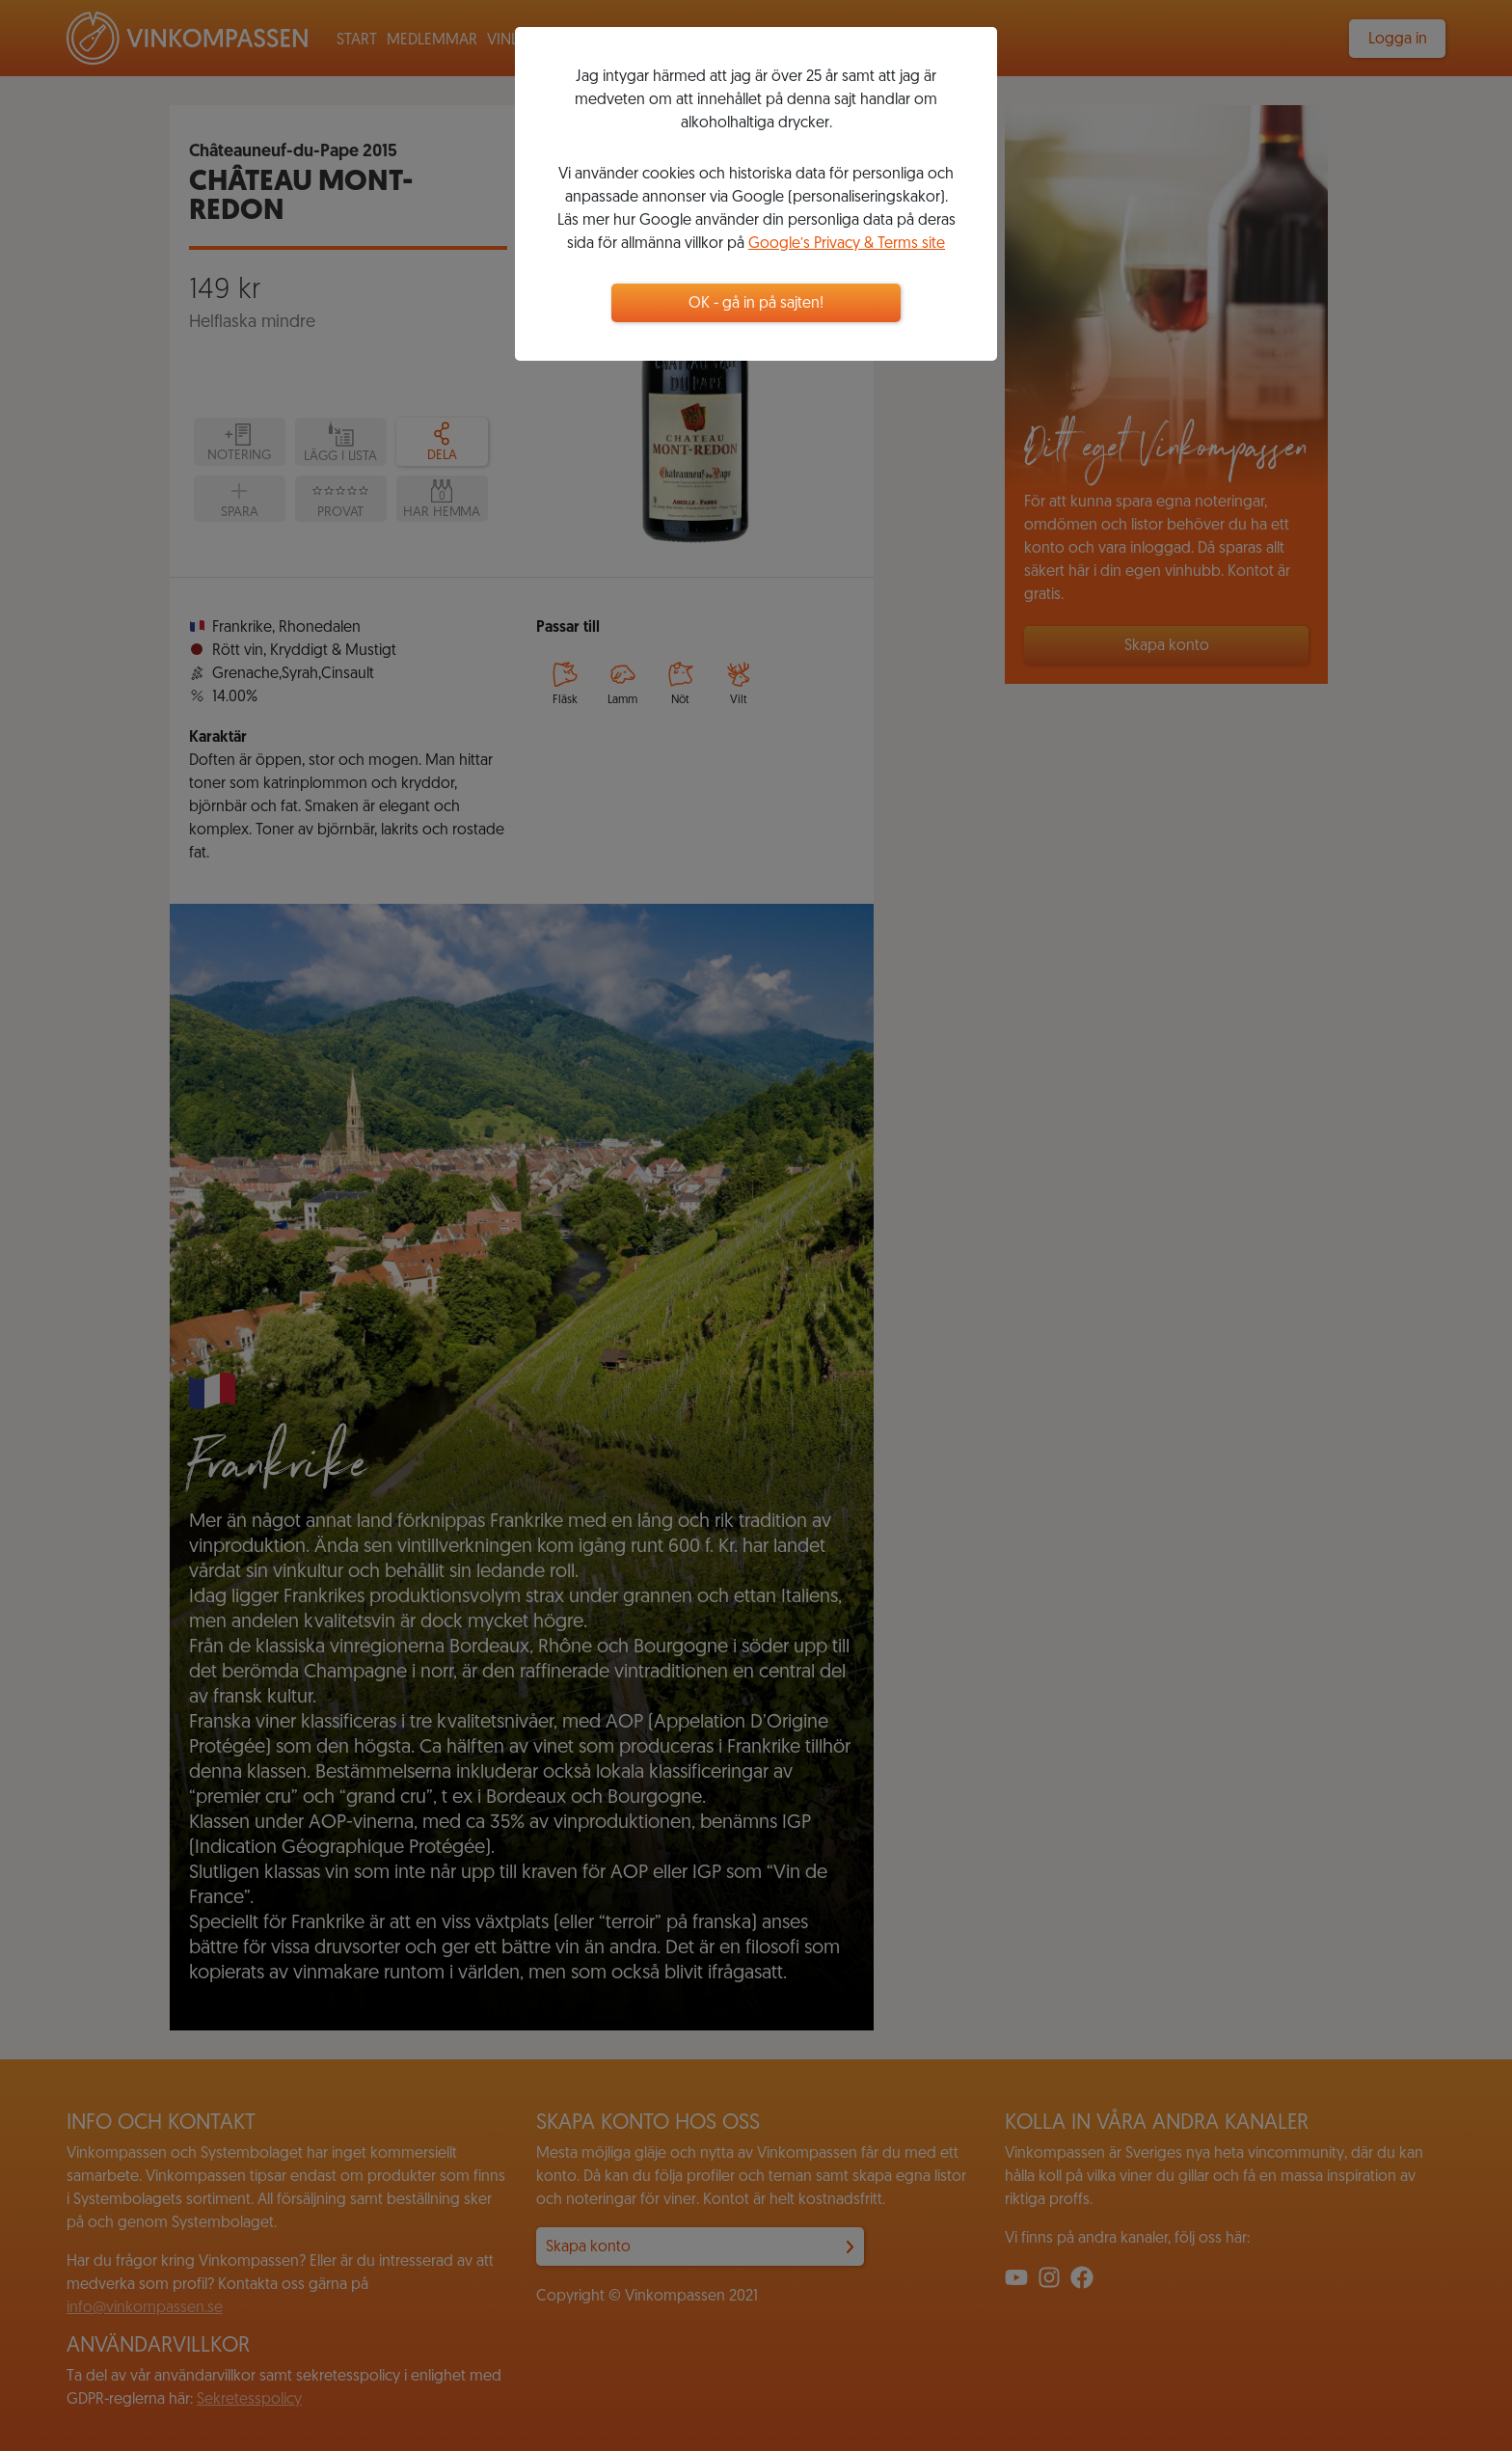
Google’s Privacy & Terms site (846, 244)
